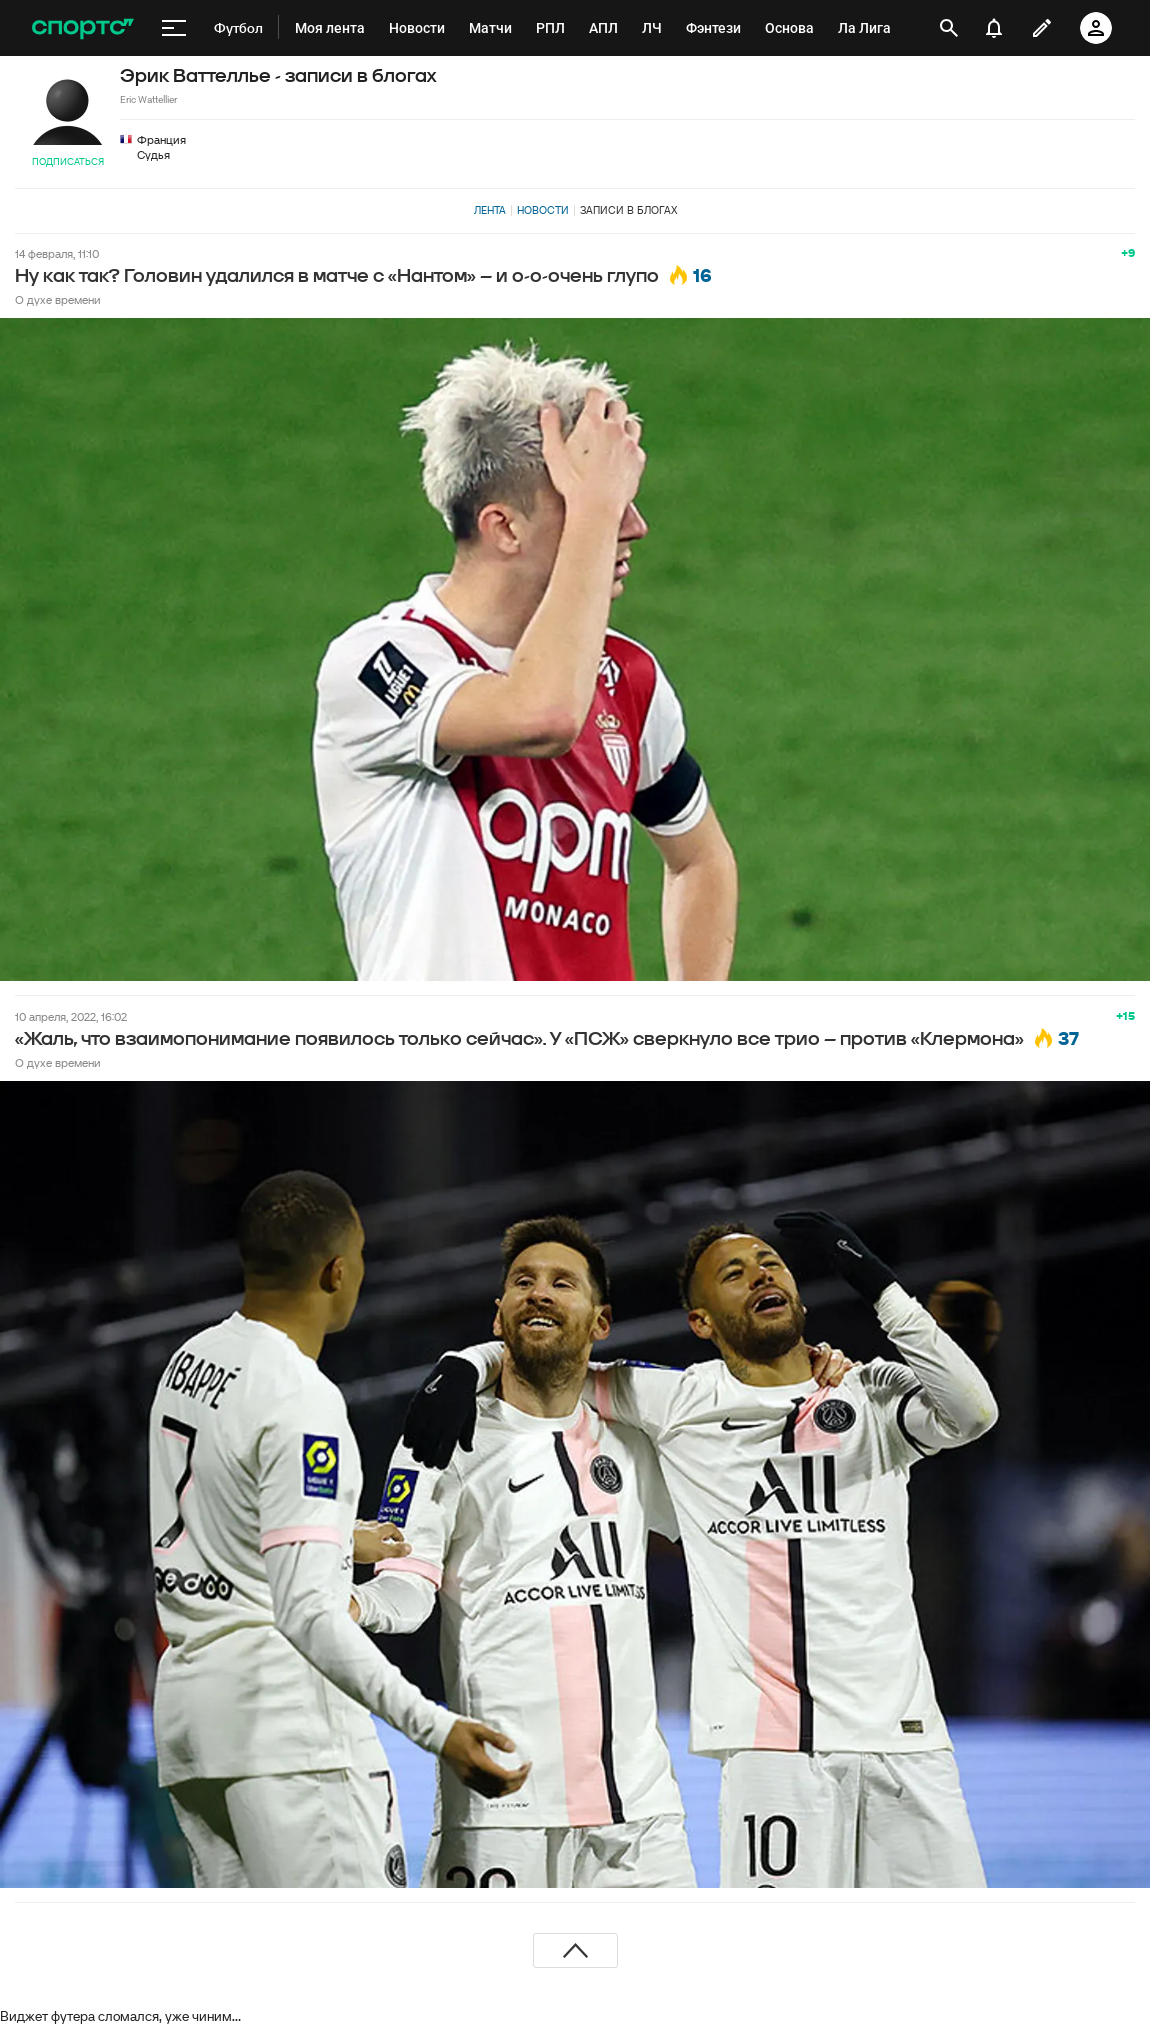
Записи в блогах (628, 210)
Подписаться (68, 161)
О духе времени (58, 299)
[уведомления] (994, 28)
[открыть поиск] (949, 28)
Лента (490, 210)
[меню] (174, 28)
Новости (543, 210)
